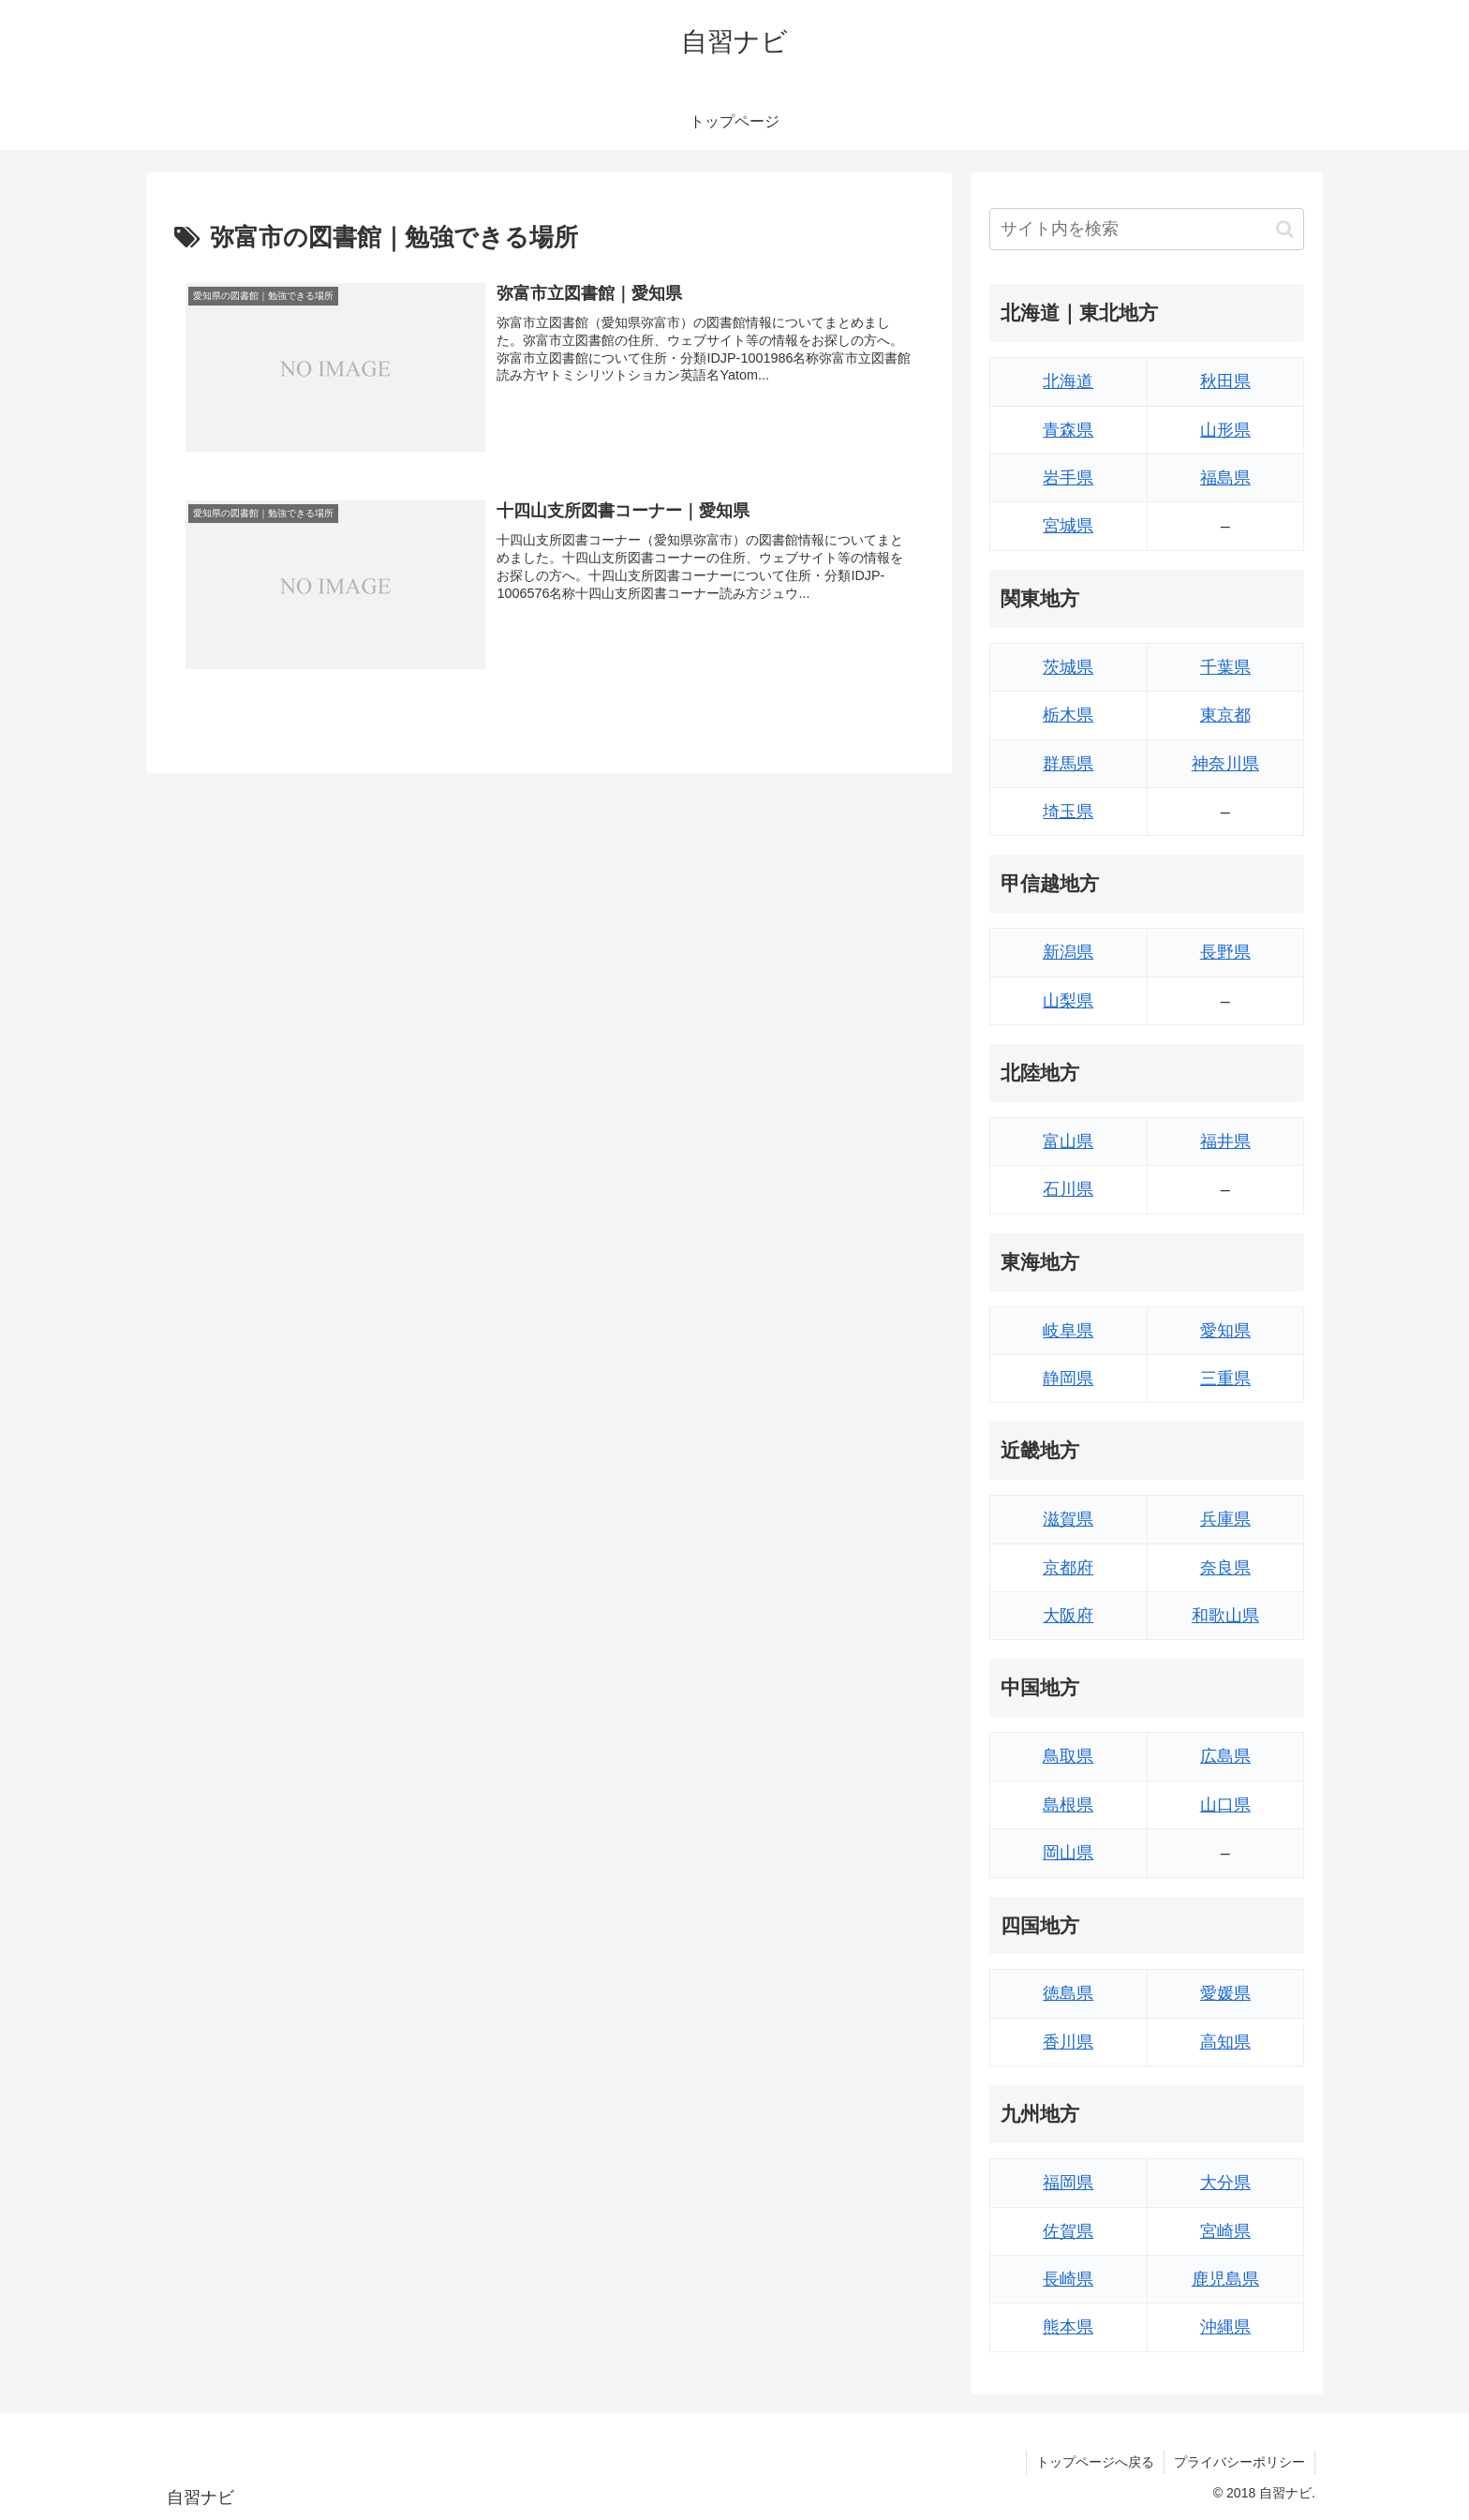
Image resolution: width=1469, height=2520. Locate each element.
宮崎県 (1225, 2231)
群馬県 (1068, 763)
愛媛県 (1225, 1993)
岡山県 (1068, 1852)
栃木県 (1068, 715)
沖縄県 (1225, 2327)
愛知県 (1225, 1330)
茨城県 (1068, 667)
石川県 (1068, 1189)
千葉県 (1225, 667)
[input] (1146, 229)
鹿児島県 (1225, 2279)
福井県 (1225, 1141)
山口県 (1225, 1805)
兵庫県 (1225, 1519)
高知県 (1225, 2042)
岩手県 (1068, 478)
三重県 (1225, 1378)
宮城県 (1068, 525)
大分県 (1225, 2182)
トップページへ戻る (1095, 2461)
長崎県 (1068, 2279)
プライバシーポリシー (1239, 2461)
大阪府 (1068, 1615)
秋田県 (1225, 381)
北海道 (1068, 381)
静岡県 (1068, 1378)
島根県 (1068, 1805)
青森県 (1068, 430)
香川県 (1068, 2042)
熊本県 (1068, 2327)
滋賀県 (1068, 1519)
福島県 (1225, 478)
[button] (1285, 229)
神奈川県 (1225, 763)
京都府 (1068, 1567)
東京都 (1225, 715)
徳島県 (1068, 1993)
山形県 (1225, 430)
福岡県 (1068, 2182)
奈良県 (1225, 1567)
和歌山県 (1225, 1615)
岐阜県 (1068, 1330)
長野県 (1225, 952)
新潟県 (1068, 952)
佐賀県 (1068, 2231)
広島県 (1225, 1756)
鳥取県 (1068, 1756)
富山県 (1068, 1141)
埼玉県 (1068, 811)
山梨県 (1068, 1001)
